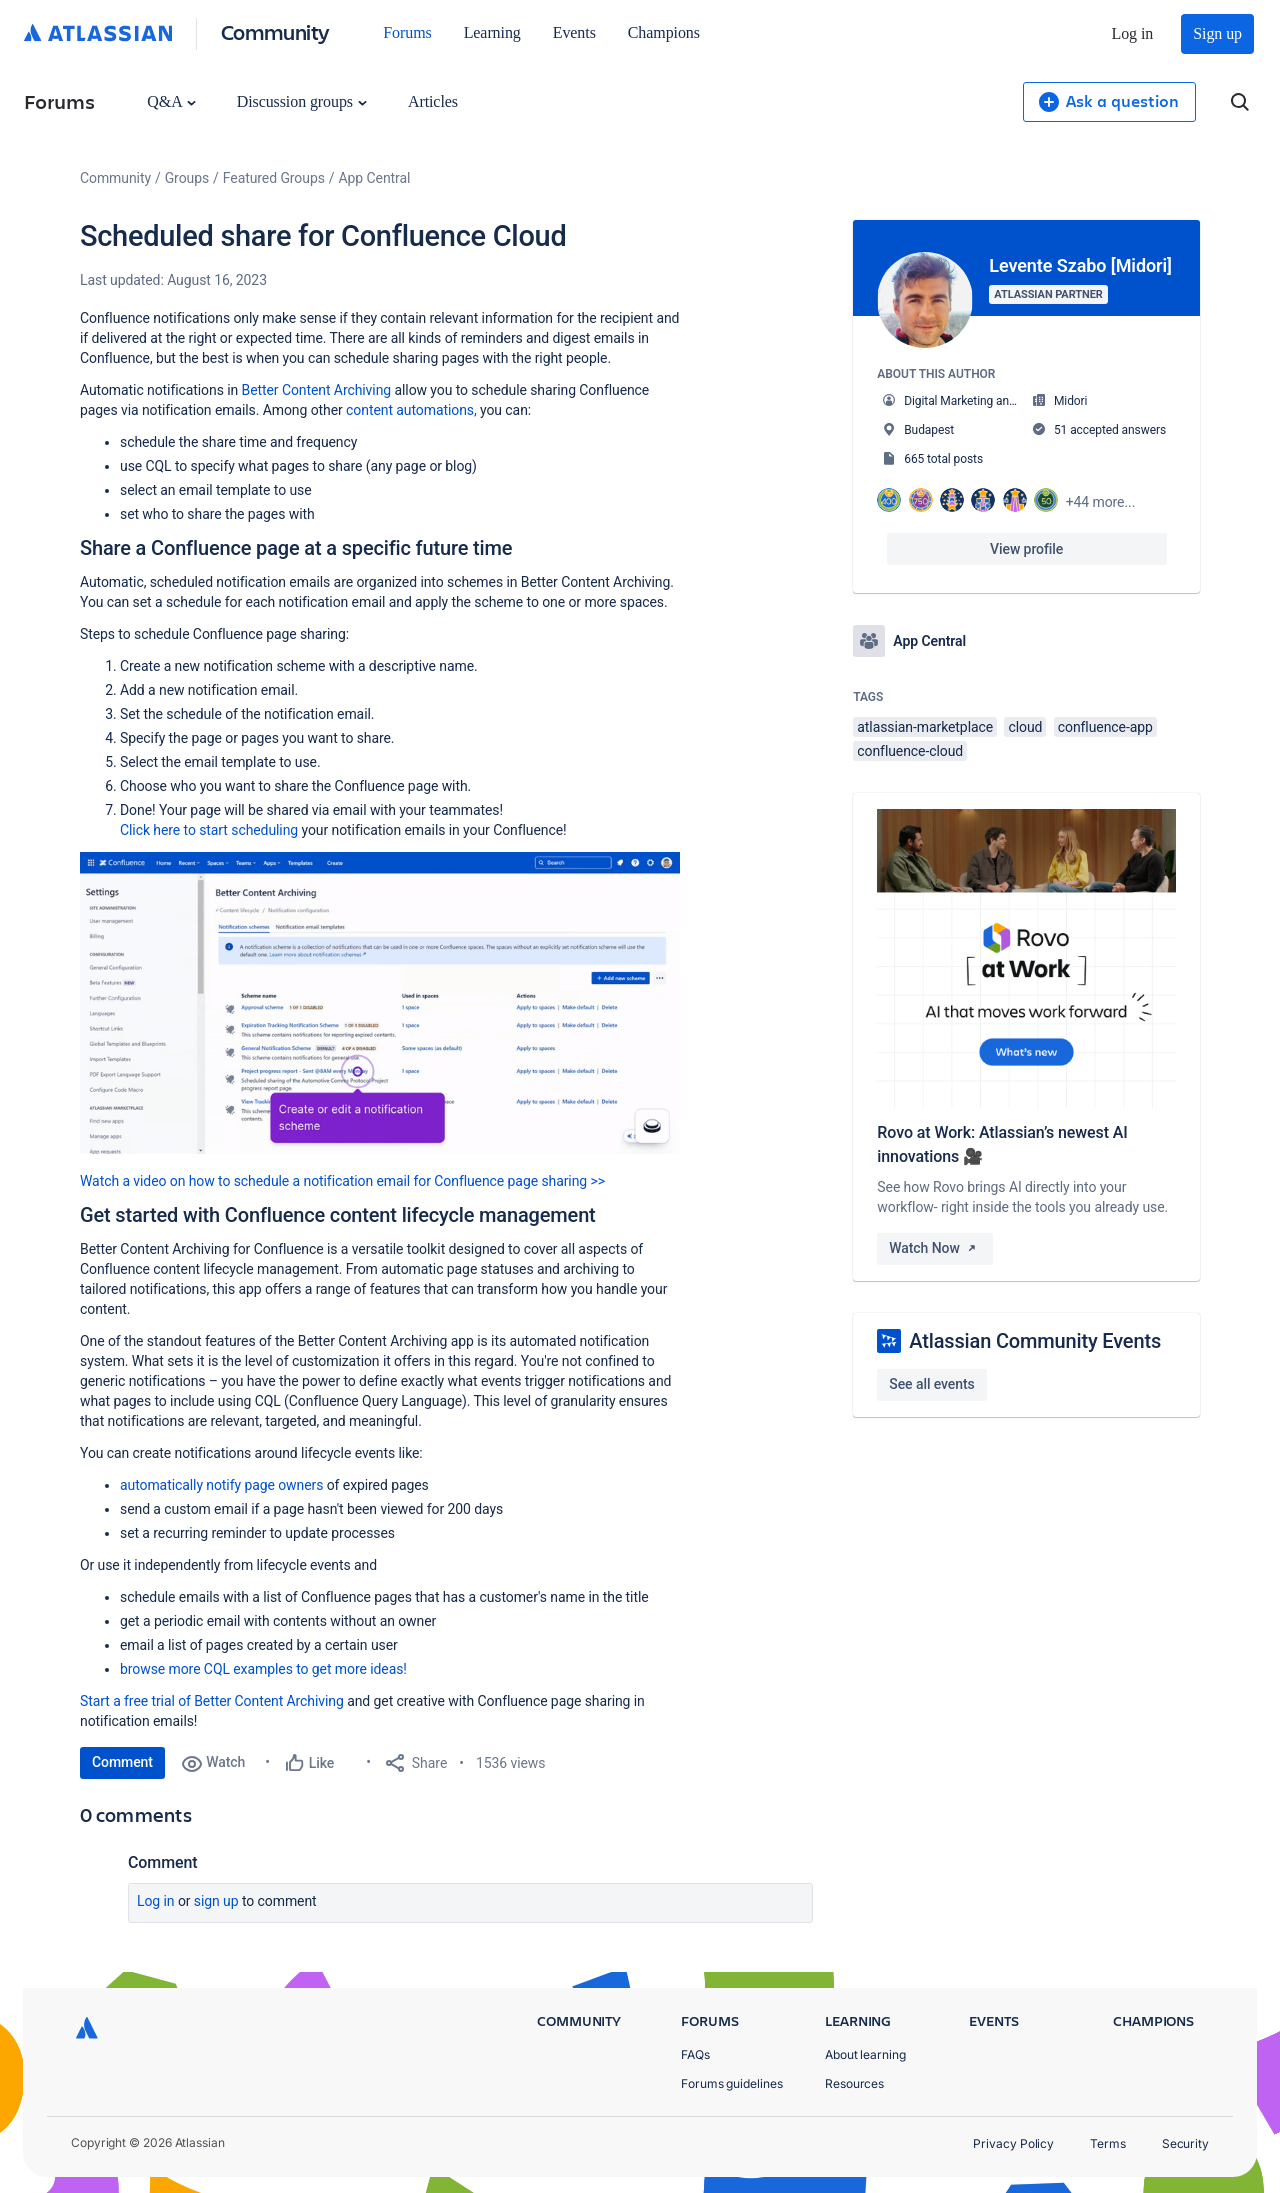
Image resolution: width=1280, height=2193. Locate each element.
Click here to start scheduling (209, 830)
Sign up (1217, 33)
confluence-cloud (910, 751)
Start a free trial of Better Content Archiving (212, 1701)
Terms (1108, 2143)
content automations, (411, 410)
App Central (375, 178)
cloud (1025, 727)
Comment (122, 1762)
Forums (407, 32)
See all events (931, 1384)
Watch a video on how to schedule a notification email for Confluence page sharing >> (342, 1181)
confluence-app (1105, 727)
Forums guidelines (732, 2083)
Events (574, 32)
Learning (492, 32)
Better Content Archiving (317, 390)
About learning (865, 2054)
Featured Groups (274, 178)
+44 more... (1101, 502)
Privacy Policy (1013, 2143)
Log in (1133, 33)
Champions (664, 32)
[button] (380, 1003)
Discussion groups (302, 101)
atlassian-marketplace (925, 727)
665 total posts (943, 459)
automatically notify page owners (221, 1485)
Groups (187, 178)
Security (1185, 2143)
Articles (433, 101)
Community (275, 31)
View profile (1026, 549)
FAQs (695, 2054)
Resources (854, 2083)
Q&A (171, 101)
